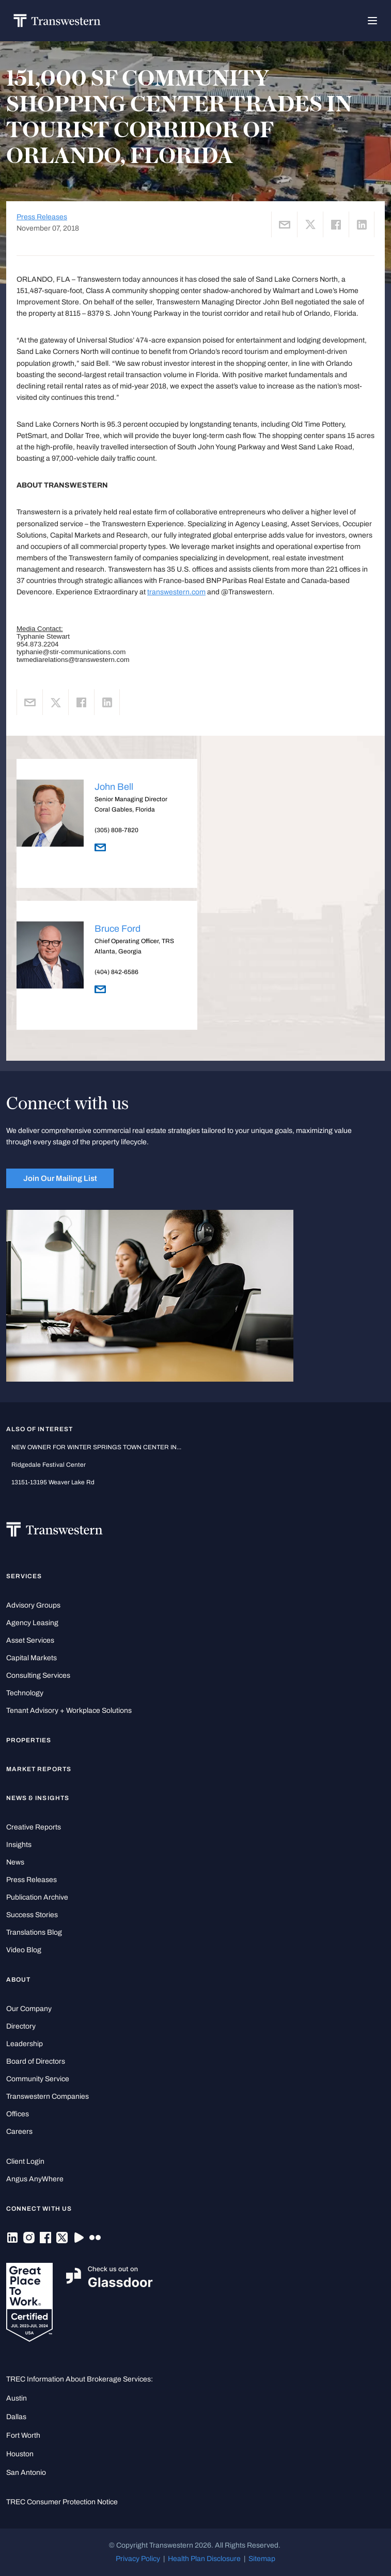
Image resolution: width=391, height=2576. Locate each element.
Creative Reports (33, 1827)
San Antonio (26, 2472)
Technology (24, 1693)
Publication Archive (37, 1897)
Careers (19, 2131)
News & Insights (37, 1798)
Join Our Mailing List (60, 1178)
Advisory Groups (33, 1605)
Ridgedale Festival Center (48, 1464)
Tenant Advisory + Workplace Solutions (69, 1710)
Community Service (37, 2079)
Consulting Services (38, 1675)
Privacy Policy (138, 2559)
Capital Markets (31, 1658)
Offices (17, 2114)
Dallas (16, 2417)
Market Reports (38, 1769)
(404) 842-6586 (116, 972)
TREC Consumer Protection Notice (62, 2502)
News (15, 1862)
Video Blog (23, 1950)
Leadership (24, 2044)
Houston (20, 2454)
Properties (29, 1740)
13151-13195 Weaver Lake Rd (53, 1482)
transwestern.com (176, 592)
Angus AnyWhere (35, 2179)
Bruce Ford (117, 929)
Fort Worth (23, 2435)
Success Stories (32, 1915)
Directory (21, 2026)
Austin (16, 2398)
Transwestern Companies (47, 2096)
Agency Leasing (32, 1623)
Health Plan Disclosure (204, 2559)
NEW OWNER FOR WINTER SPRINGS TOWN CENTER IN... (96, 1447)
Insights (19, 1845)
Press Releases (42, 217)
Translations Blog (34, 1932)
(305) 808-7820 (116, 830)
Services (24, 1576)
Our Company (29, 2009)
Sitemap (261, 2559)
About (18, 1979)
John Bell (114, 787)
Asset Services (30, 1640)
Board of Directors (35, 2061)
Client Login (25, 2161)
